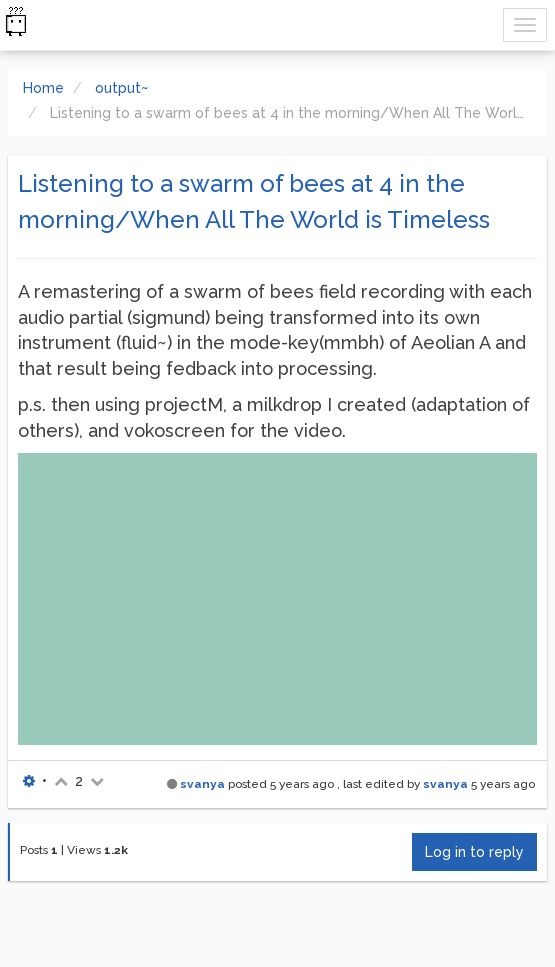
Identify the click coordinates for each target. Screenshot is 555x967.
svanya (202, 784)
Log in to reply (474, 852)
